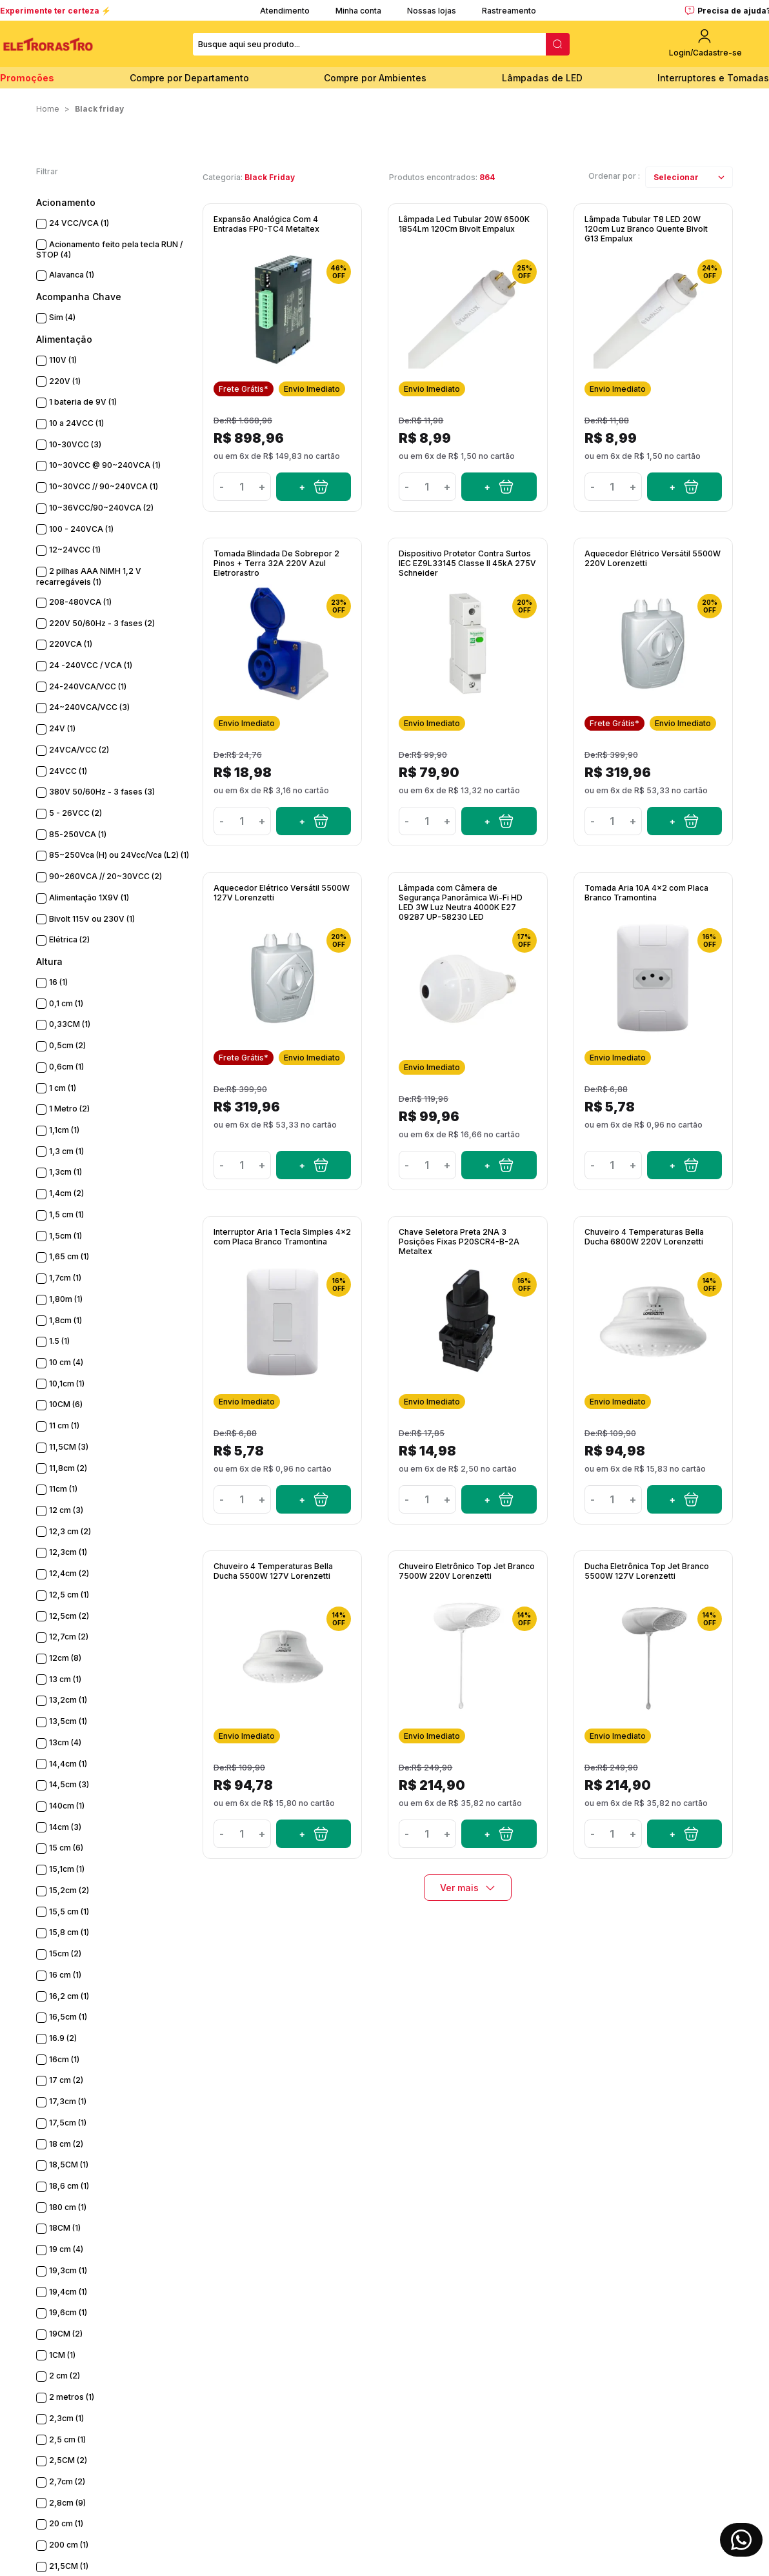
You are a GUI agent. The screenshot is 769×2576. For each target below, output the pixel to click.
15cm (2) (65, 1953)
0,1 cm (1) (66, 1003)
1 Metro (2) (69, 1108)
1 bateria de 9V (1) (83, 402)
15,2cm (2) (69, 1890)
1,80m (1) (66, 1299)
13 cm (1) (65, 1679)
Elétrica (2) (69, 939)
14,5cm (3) (69, 1784)
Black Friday (99, 109)
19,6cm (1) (68, 2312)
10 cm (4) (66, 1362)
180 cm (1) (67, 2207)
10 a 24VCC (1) (76, 423)
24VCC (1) (68, 771)
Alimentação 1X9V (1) (89, 897)
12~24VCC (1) (75, 549)
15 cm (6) (66, 1847)
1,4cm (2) (66, 1193)
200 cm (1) (68, 2545)
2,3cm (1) (66, 2418)
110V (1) (63, 360)
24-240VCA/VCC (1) (87, 686)
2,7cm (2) (67, 2481)
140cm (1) (67, 1805)
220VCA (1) (70, 644)
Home (47, 109)
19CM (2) (66, 2333)
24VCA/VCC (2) (79, 750)
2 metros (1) (71, 2397)
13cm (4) (65, 1742)
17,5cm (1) (67, 2122)
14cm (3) (65, 1827)
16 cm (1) (65, 1975)
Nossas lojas (431, 10)
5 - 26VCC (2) (75, 813)
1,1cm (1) (64, 1130)
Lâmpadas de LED (542, 77)
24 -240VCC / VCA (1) (90, 665)
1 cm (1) (62, 1088)
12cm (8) (65, 1658)
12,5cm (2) (69, 1616)
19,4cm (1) (68, 2292)
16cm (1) (64, 2059)
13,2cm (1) (68, 1700)
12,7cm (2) (68, 1636)
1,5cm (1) (65, 1236)
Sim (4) (62, 317)
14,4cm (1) (68, 1764)
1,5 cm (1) (66, 1214)
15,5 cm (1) (69, 1911)
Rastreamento (509, 10)
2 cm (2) (64, 2375)
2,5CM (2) (68, 2460)
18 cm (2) (66, 2144)
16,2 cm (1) (69, 1996)
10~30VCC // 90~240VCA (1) (103, 486)
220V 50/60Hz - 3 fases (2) (102, 623)
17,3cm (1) (67, 2101)
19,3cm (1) (68, 2270)
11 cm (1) (64, 1425)
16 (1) (58, 982)
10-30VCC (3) (75, 444)
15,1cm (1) (67, 1869)
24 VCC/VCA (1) (79, 223)
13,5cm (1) (68, 1721)
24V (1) (62, 728)
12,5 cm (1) (69, 1594)
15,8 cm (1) (69, 1932)
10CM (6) (66, 1404)
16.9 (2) (63, 2038)
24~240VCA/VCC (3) (89, 707)
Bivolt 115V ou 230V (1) (92, 919)
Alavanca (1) (71, 274)
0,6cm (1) (66, 1066)
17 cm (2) (66, 2080)
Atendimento (285, 10)
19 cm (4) (66, 2249)
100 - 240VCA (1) (81, 529)
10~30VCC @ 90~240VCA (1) (105, 465)
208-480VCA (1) (80, 602)
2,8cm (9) (67, 2503)
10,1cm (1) (67, 1383)
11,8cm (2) (68, 1468)
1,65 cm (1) (69, 1256)
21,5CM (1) (68, 2566)
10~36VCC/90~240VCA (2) (101, 507)
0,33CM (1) (69, 1024)
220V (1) (65, 381)
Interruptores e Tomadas (713, 77)
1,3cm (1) (65, 1172)
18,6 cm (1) (69, 2186)
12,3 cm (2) (70, 1531)
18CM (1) (65, 2228)
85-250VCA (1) (77, 834)
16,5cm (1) (68, 2017)
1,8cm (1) (65, 1320)
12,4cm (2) (69, 1573)
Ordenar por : (614, 176)
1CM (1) (62, 2355)
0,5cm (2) (67, 1045)
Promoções (27, 77)
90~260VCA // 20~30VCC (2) (105, 876)
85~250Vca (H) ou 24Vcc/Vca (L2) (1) (119, 855)
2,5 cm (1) (67, 2439)
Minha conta (358, 10)
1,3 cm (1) (66, 1151)
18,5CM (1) (68, 2164)
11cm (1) (63, 1489)
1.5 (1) (59, 1341)
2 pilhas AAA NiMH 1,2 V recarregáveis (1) (88, 576)
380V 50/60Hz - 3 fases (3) (102, 791)
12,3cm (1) (68, 1552)
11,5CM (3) (68, 1447)
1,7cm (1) (65, 1278)
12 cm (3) (66, 1510)
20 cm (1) (66, 2523)
